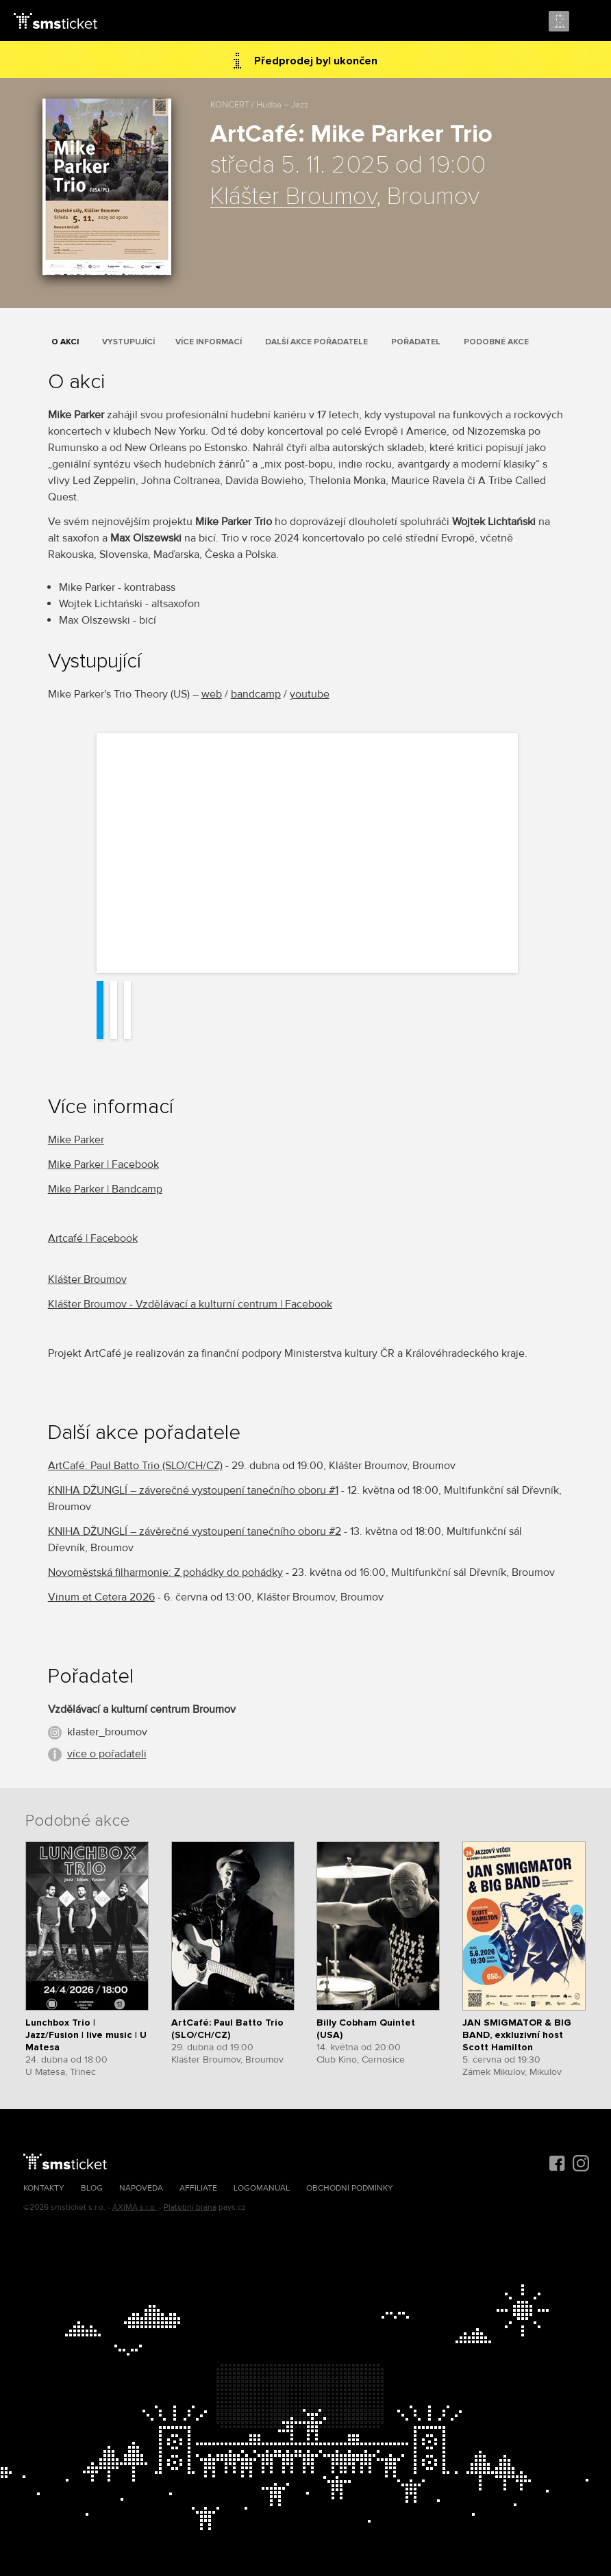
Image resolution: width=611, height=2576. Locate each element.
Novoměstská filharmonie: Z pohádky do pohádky (165, 1572)
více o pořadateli (107, 1754)
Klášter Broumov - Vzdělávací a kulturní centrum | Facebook (190, 1304)
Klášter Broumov (293, 197)
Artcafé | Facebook (93, 1238)
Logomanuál (262, 2188)
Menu (588, 22)
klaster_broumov (107, 1732)
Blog (92, 2188)
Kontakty (43, 2188)
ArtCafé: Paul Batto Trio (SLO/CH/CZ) (135, 1465)
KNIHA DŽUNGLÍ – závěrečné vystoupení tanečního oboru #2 (194, 1531)
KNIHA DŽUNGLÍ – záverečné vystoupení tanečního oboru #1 (193, 1490)
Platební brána (190, 2207)
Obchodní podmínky (349, 2188)
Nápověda (141, 2188)
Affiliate (198, 2188)
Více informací (208, 342)
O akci (65, 342)
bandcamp (256, 694)
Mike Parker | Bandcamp (105, 1189)
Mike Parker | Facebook (103, 1164)
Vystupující (128, 342)
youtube (309, 694)
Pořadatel (415, 342)
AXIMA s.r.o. (134, 2207)
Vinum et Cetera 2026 (101, 1597)
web (211, 694)
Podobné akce (496, 342)
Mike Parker (76, 1140)
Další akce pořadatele (316, 342)
